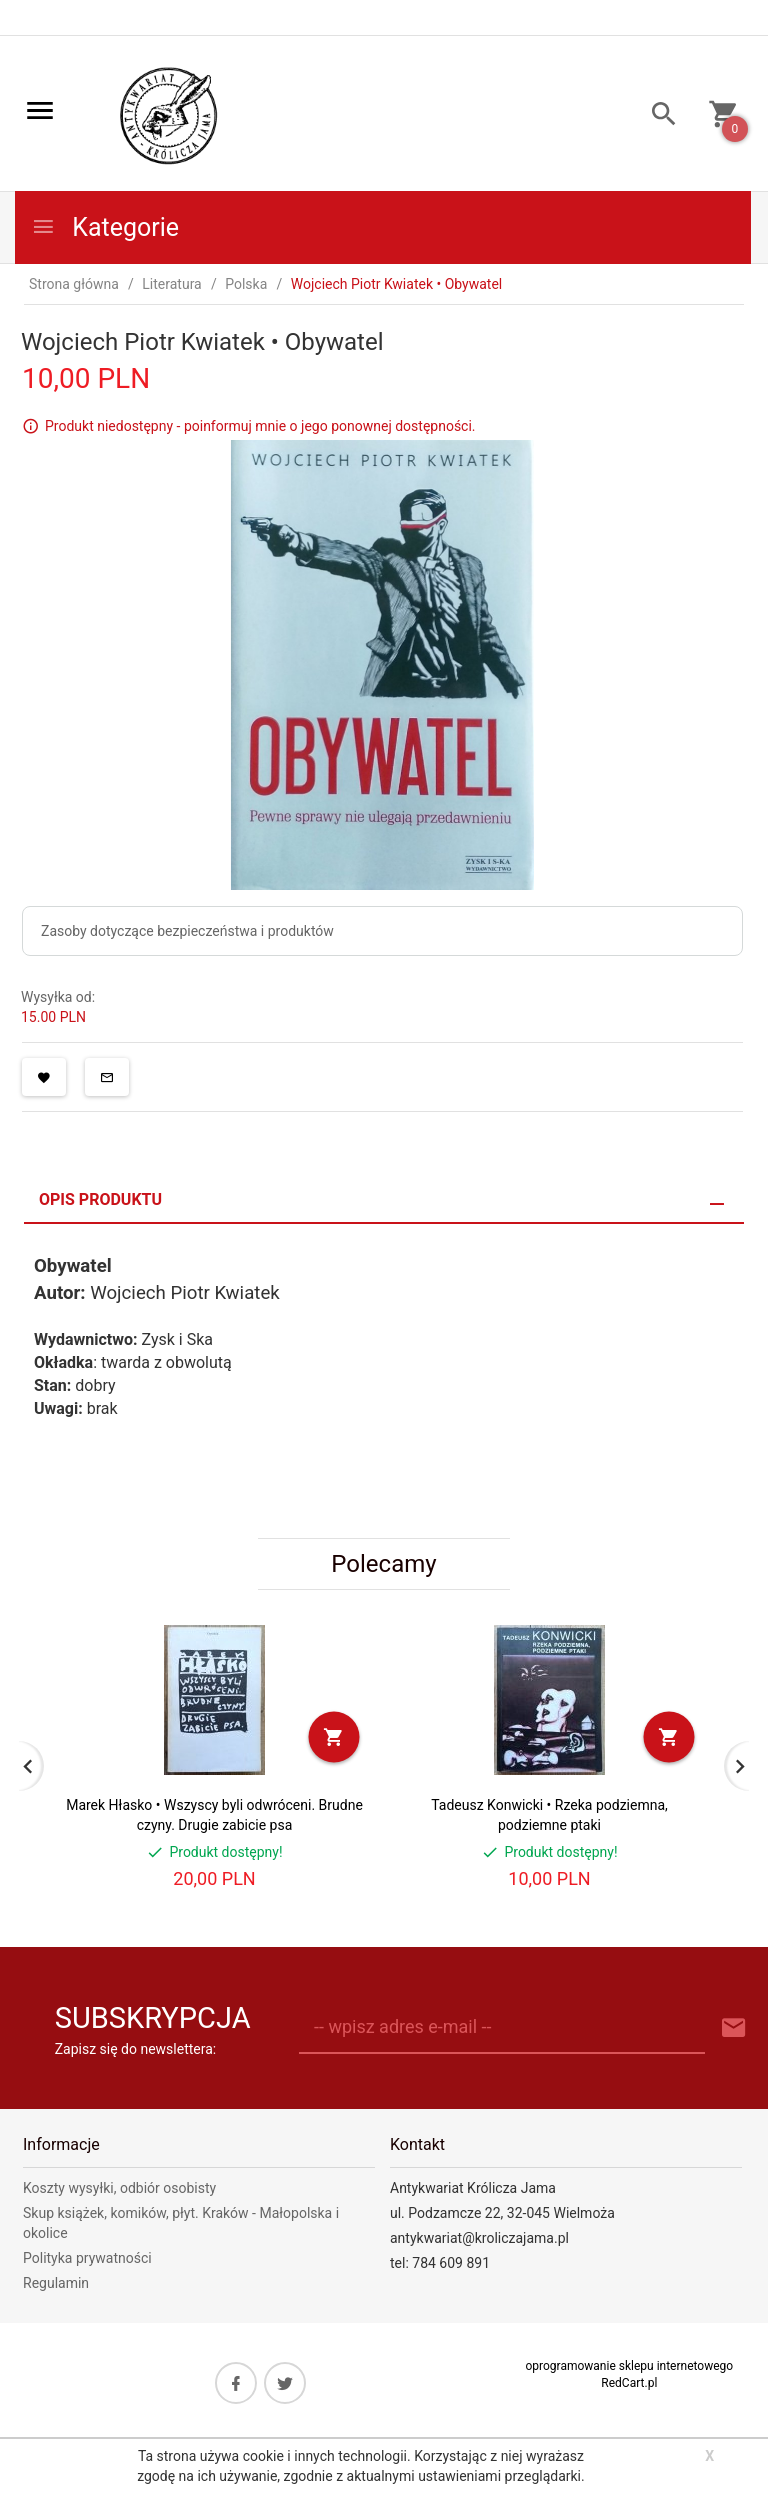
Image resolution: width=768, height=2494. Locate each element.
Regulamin (56, 2283)
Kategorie (105, 227)
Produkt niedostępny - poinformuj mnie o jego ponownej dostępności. (260, 426)
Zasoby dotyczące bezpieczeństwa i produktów (187, 931)
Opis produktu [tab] (100, 1199)
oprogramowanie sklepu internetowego (629, 2366)
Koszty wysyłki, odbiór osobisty (119, 2188)
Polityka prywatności (87, 2258)
